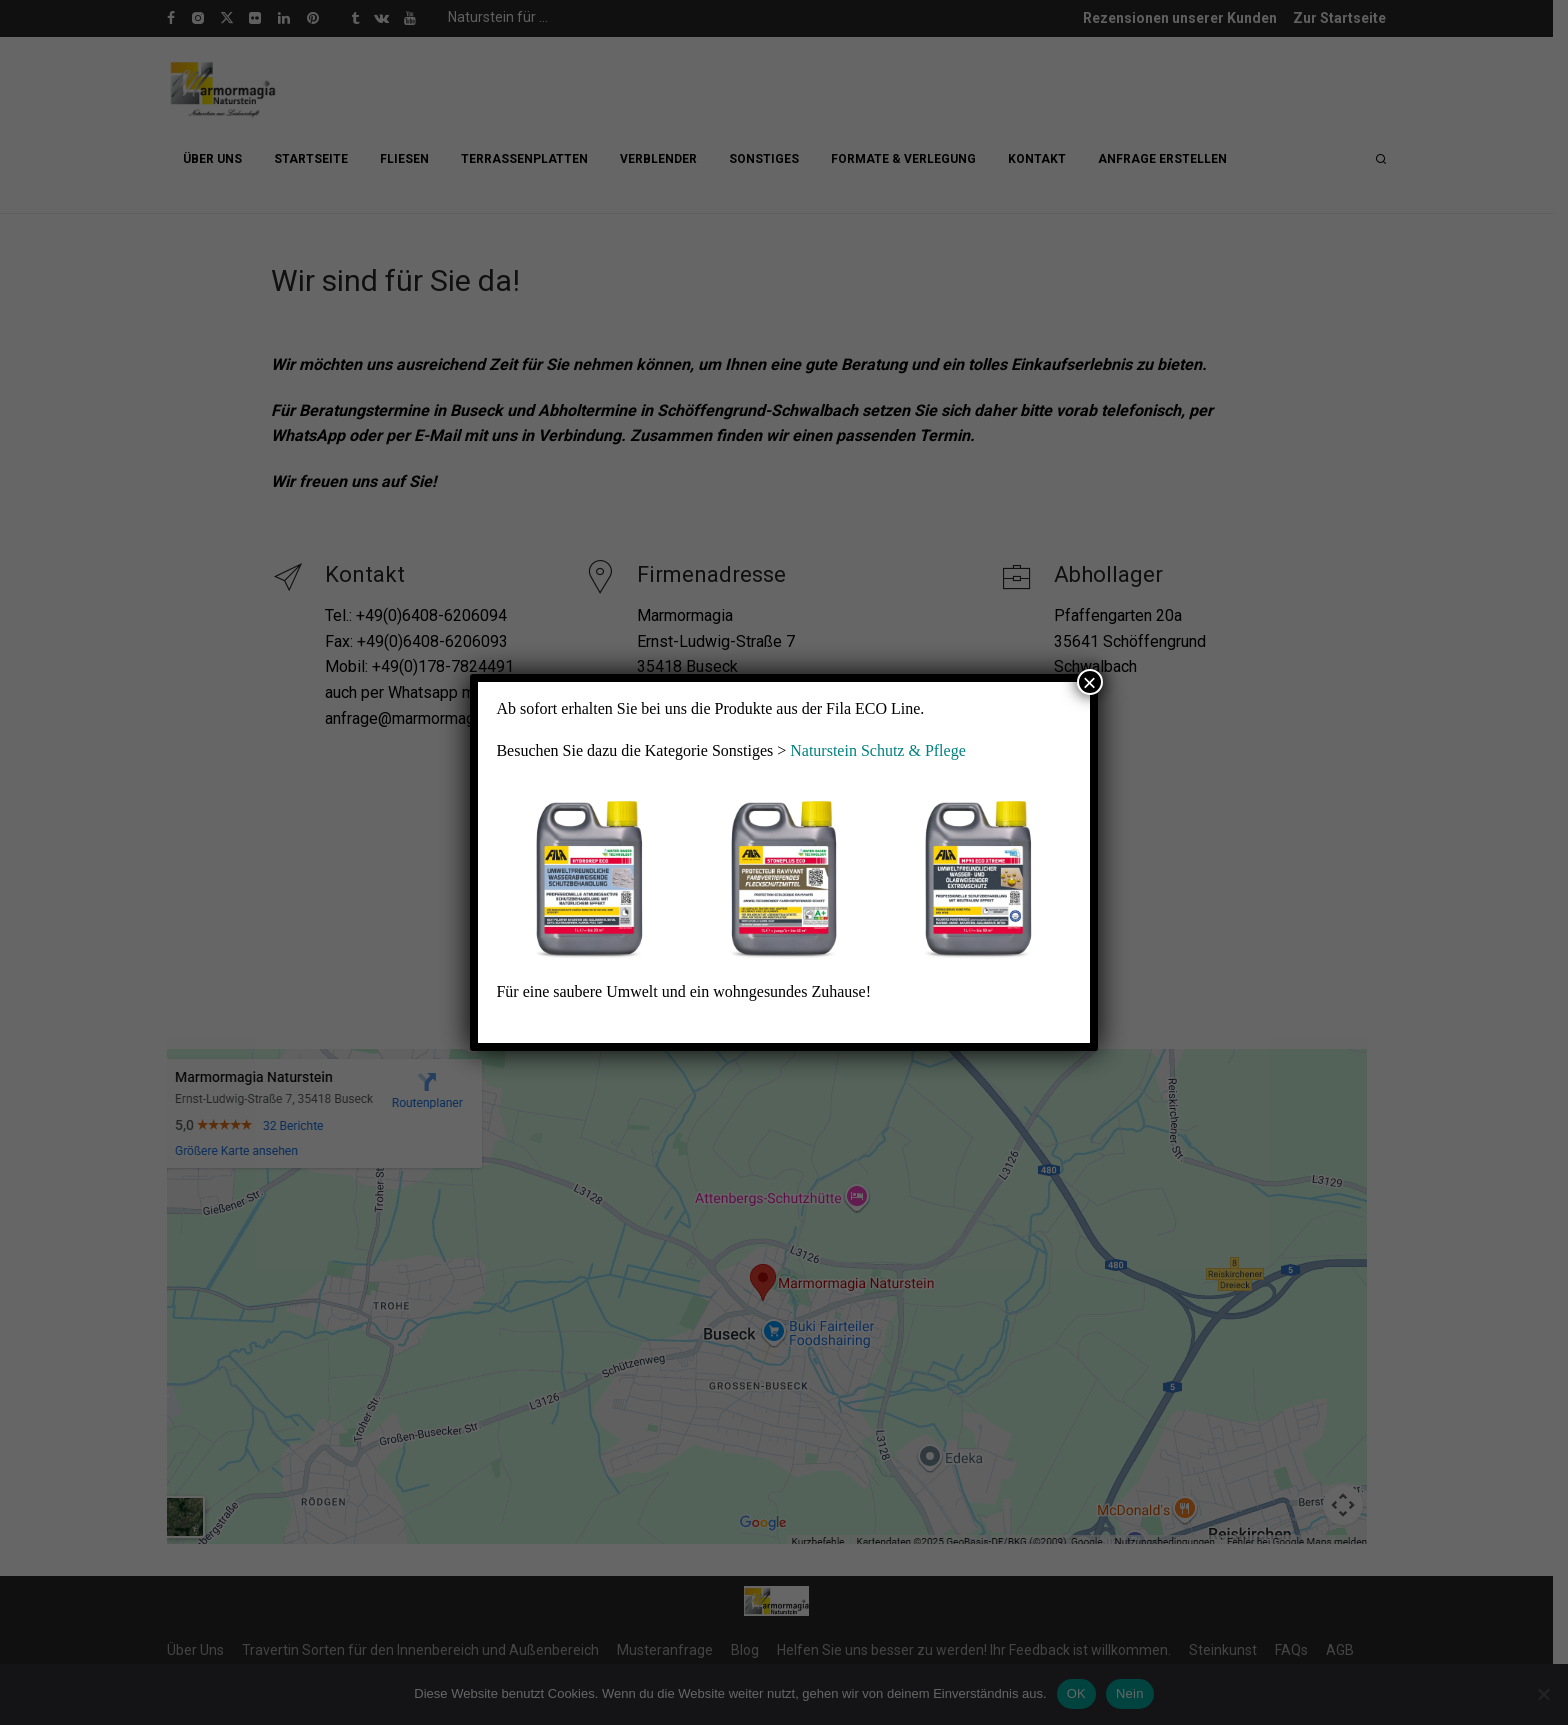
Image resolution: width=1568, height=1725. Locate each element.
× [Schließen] (1090, 682)
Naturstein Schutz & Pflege (878, 750)
